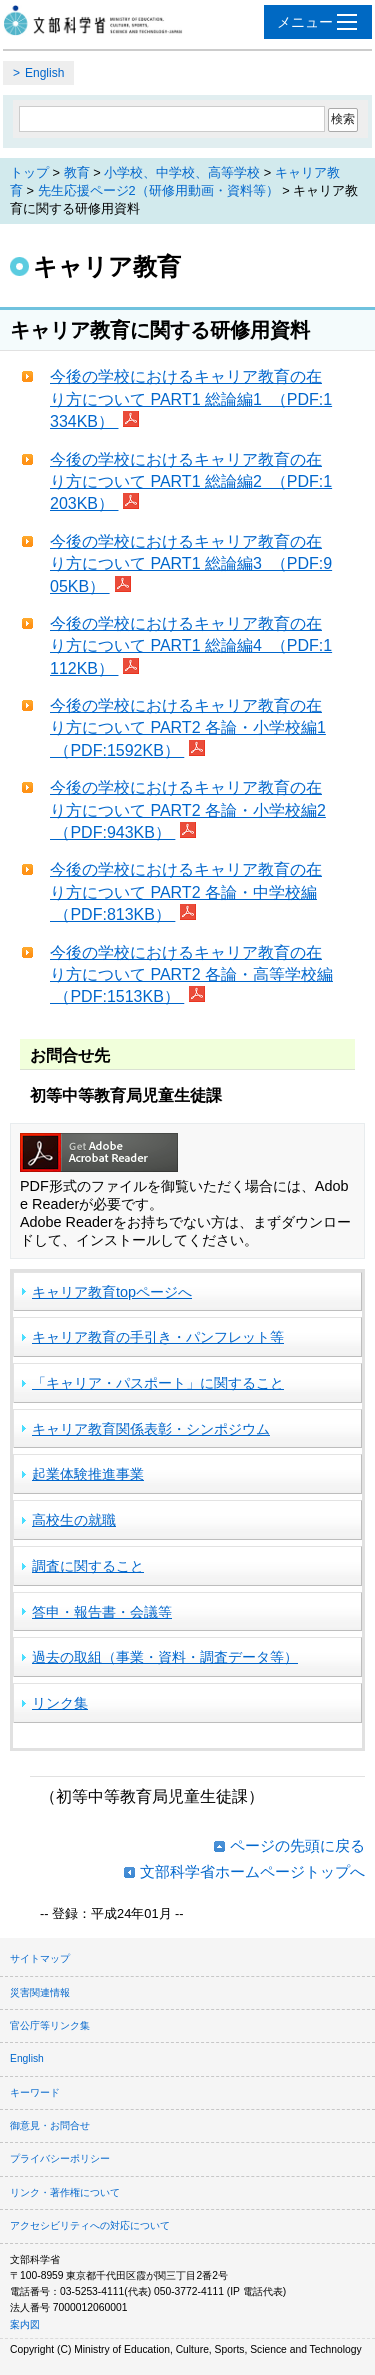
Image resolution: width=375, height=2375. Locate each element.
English (44, 73)
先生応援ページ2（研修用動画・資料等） (158, 190)
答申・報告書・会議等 (102, 1612)
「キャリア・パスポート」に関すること (158, 1383)
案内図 (25, 2324)
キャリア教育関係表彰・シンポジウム (151, 1429)
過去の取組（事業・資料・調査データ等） (165, 1657)
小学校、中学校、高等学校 (182, 172)
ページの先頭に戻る (297, 1845)
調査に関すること (88, 1566)
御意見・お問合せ (50, 2125)
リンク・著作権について (65, 2192)
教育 (77, 172)
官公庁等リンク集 (50, 2025)
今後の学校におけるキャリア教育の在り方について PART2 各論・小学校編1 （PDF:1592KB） (188, 728)
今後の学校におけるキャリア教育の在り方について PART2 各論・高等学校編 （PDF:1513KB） (191, 975)
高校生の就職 (74, 1520)
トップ (29, 172)
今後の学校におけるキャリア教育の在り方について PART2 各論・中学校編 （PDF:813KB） (186, 892)
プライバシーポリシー (60, 2158)
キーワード (35, 2092)
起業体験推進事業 (88, 1474)
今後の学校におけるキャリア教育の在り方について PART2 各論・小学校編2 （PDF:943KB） (188, 810)
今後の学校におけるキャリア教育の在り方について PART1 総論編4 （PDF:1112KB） (191, 646)
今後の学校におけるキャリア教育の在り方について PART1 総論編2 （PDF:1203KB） (191, 482)
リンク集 (60, 1703)
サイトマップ (40, 1958)
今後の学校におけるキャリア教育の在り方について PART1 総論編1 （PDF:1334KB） (191, 399)
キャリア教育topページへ (112, 1292)
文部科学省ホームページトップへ (252, 1871)
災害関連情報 (40, 1992)
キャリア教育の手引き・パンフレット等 (158, 1337)
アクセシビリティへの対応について (90, 2225)
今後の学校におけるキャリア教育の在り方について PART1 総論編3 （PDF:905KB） (191, 564)
